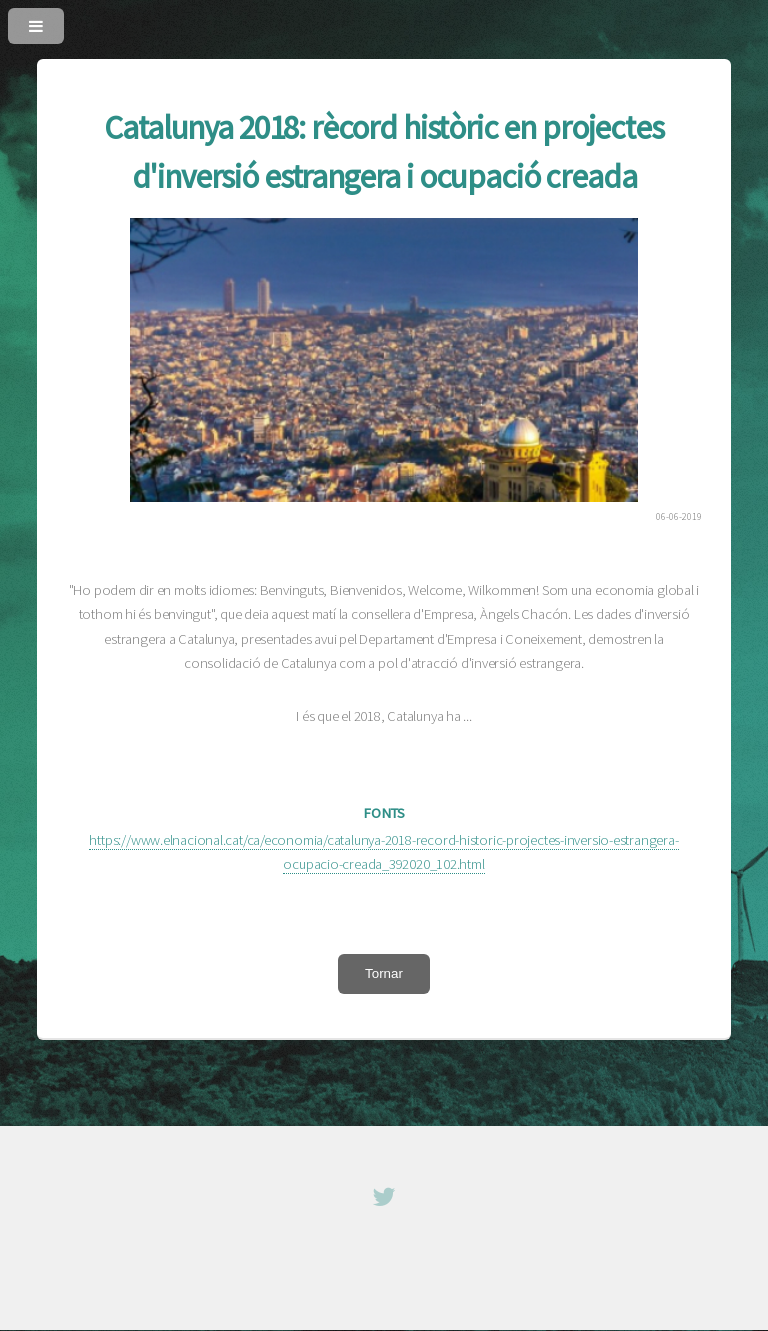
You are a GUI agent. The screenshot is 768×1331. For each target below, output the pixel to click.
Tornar (384, 973)
